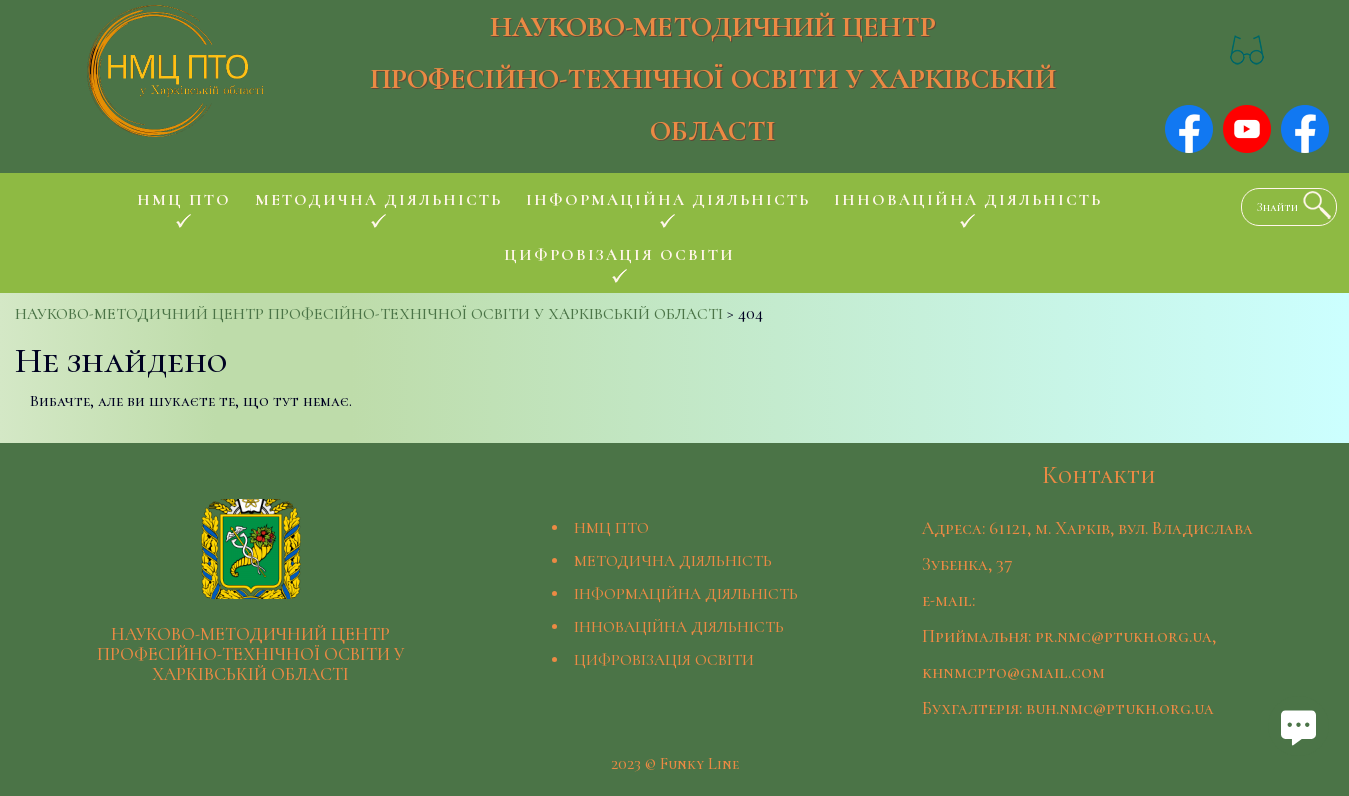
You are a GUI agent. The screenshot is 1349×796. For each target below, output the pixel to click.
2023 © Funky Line (675, 764)
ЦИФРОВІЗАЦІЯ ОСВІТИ (664, 660)
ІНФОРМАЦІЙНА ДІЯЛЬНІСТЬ (686, 594)
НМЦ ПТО (611, 528)
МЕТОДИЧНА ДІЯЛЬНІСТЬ (673, 561)
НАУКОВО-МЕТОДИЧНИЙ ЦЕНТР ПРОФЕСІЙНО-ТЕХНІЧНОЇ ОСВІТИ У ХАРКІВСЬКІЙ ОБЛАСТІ (713, 78)
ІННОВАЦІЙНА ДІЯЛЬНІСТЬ (679, 627)
